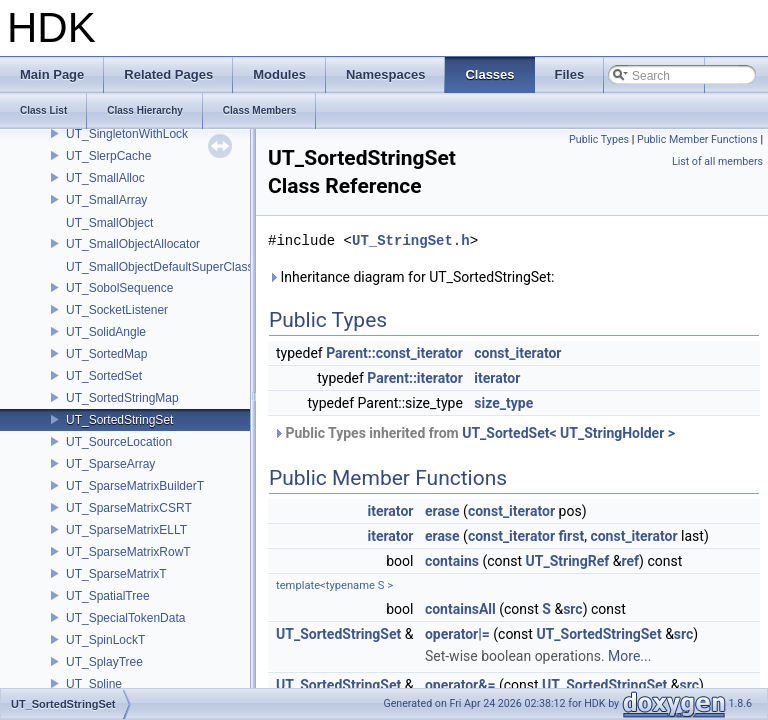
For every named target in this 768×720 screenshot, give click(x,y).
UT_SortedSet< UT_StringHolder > (568, 433)
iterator (497, 378)
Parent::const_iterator (394, 353)
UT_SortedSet (104, 376)
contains (452, 561)
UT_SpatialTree (108, 596)
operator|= (457, 634)
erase (442, 511)
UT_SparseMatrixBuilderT (135, 486)
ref (630, 561)
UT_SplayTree (104, 662)
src (572, 609)
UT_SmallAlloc (105, 178)
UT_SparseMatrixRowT (128, 552)
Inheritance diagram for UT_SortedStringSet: (411, 277)
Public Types (599, 139)
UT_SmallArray (106, 200)
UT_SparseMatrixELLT (126, 530)
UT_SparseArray (110, 464)
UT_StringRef (568, 561)
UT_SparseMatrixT (116, 574)
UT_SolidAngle (106, 332)
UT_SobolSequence (119, 288)
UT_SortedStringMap (122, 398)
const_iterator (517, 353)
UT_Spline (94, 684)
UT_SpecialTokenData (125, 618)
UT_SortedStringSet (119, 420)
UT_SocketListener (117, 310)
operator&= (460, 685)
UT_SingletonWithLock (127, 134)
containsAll (460, 609)
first (572, 536)
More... (629, 656)
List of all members (717, 161)
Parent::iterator (414, 378)
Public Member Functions (697, 139)
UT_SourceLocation (119, 442)
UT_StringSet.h (411, 240)
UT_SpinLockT (105, 640)
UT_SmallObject (109, 223)
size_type (503, 403)
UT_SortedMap (106, 354)
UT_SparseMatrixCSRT (129, 508)
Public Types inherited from (474, 433)
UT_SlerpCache (108, 156)
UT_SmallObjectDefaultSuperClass (159, 267)
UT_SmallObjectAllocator (133, 244)
